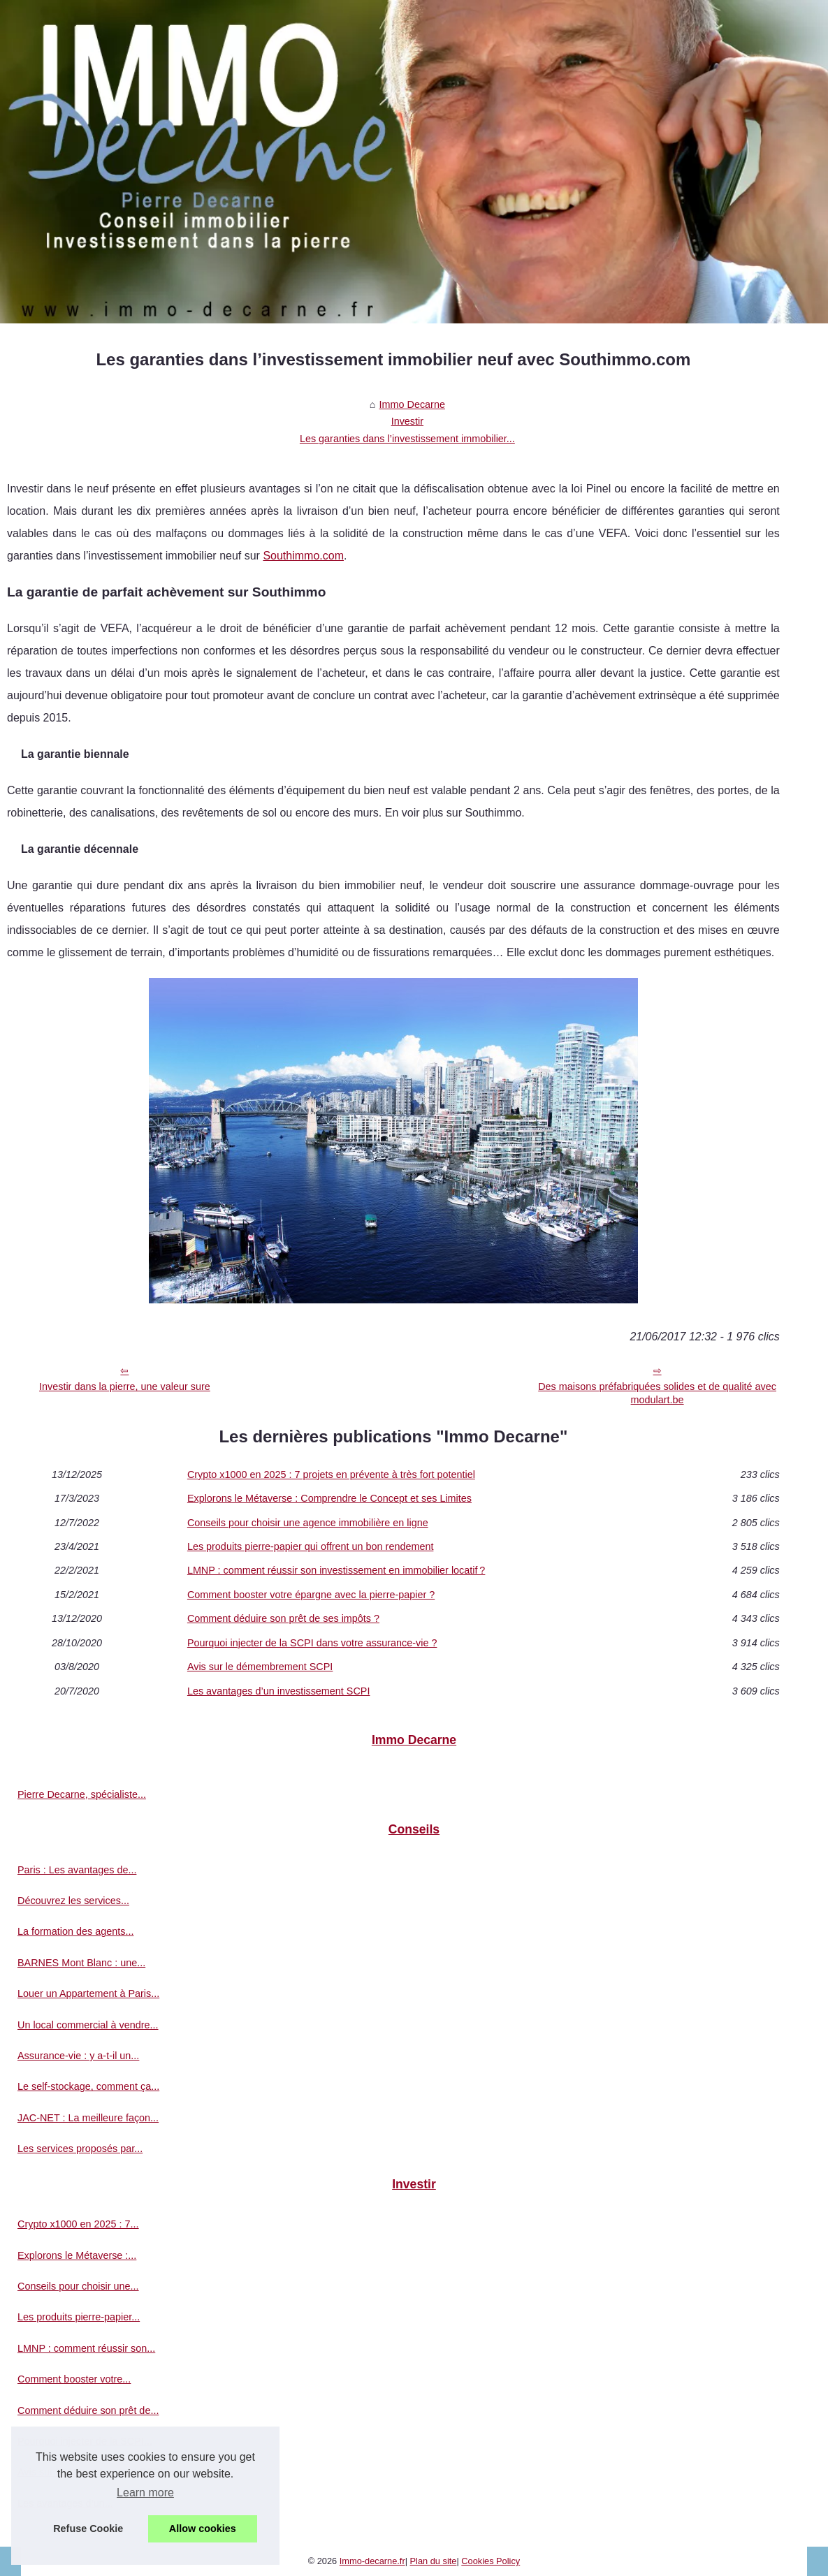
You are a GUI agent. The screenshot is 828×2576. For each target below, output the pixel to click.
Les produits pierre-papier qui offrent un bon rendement (310, 1546)
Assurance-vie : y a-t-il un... (78, 2055)
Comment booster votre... (74, 2379)
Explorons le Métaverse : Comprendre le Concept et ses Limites (329, 1498)
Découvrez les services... (73, 1900)
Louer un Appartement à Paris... (88, 1993)
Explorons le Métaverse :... (76, 2255)
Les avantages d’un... (65, 2503)
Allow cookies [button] (202, 2528)
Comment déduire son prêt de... (88, 2410)
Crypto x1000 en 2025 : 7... (78, 2224)
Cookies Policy (490, 2561)
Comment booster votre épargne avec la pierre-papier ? (311, 1595)
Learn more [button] (145, 2492)
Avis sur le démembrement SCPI (260, 1666)
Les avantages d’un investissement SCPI (278, 1691)
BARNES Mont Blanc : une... (81, 1962)
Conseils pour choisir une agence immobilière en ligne (307, 1523)
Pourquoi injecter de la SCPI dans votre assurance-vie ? (312, 1643)
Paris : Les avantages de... (76, 1869)
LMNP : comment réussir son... (86, 2348)
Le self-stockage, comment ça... (88, 2086)
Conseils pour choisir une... (78, 2286)
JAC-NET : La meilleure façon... (88, 2117)
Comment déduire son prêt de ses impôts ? (283, 1618)
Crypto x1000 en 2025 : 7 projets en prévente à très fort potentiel (331, 1474)
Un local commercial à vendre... (88, 2024)
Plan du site (433, 2561)
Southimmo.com (303, 556)
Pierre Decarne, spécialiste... (81, 1794)
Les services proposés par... (80, 2148)
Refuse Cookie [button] (88, 2528)
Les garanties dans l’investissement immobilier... (407, 438)
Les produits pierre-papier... (78, 2316)
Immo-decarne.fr (372, 2561)
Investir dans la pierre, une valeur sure (124, 1386)
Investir (407, 421)
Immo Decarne (412, 404)
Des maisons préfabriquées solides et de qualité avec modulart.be (657, 1393)
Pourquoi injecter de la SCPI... (84, 2441)
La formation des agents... (75, 1931)
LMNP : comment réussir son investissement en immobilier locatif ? (336, 1570)
